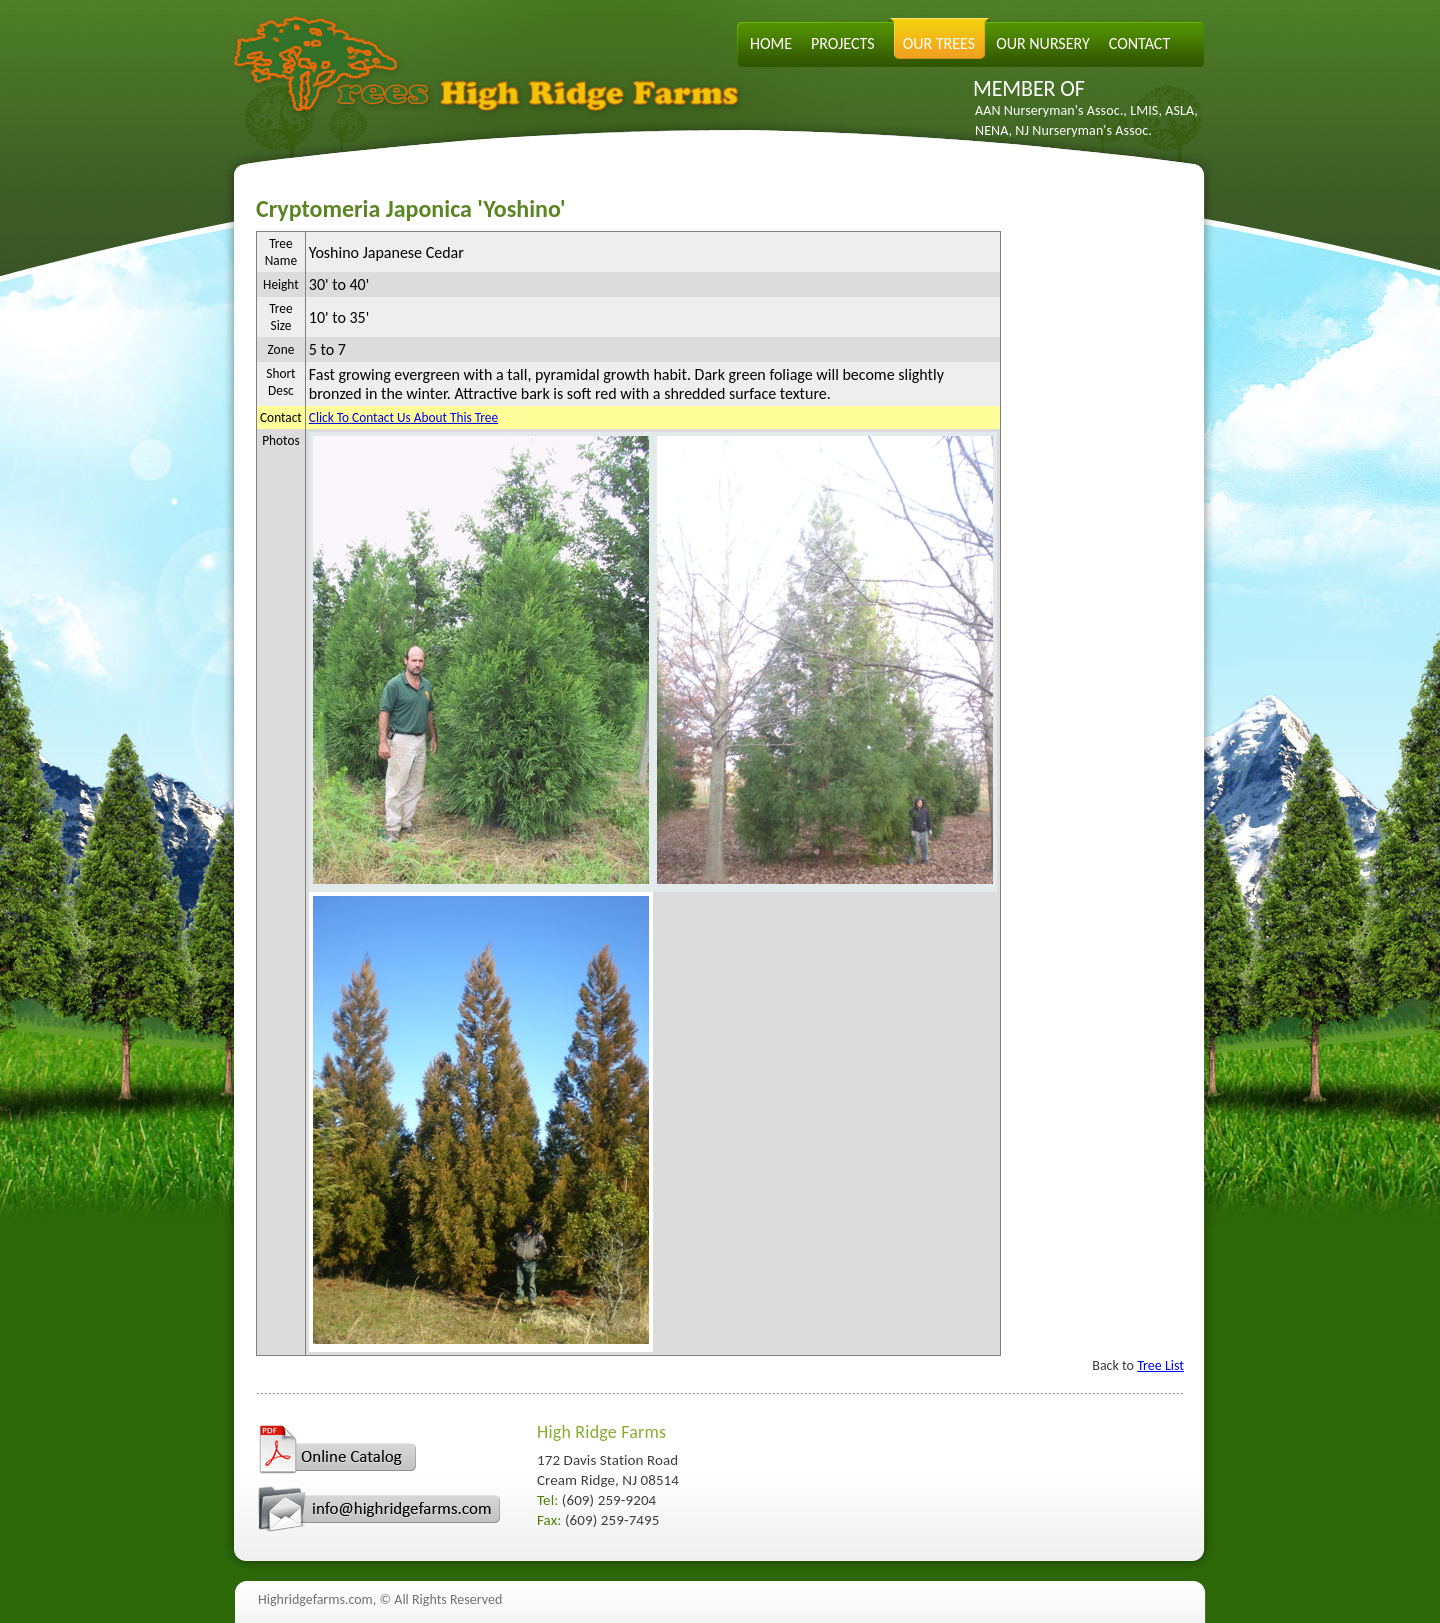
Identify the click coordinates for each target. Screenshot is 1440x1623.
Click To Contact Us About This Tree (403, 417)
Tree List (1160, 1365)
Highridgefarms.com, (317, 1599)
